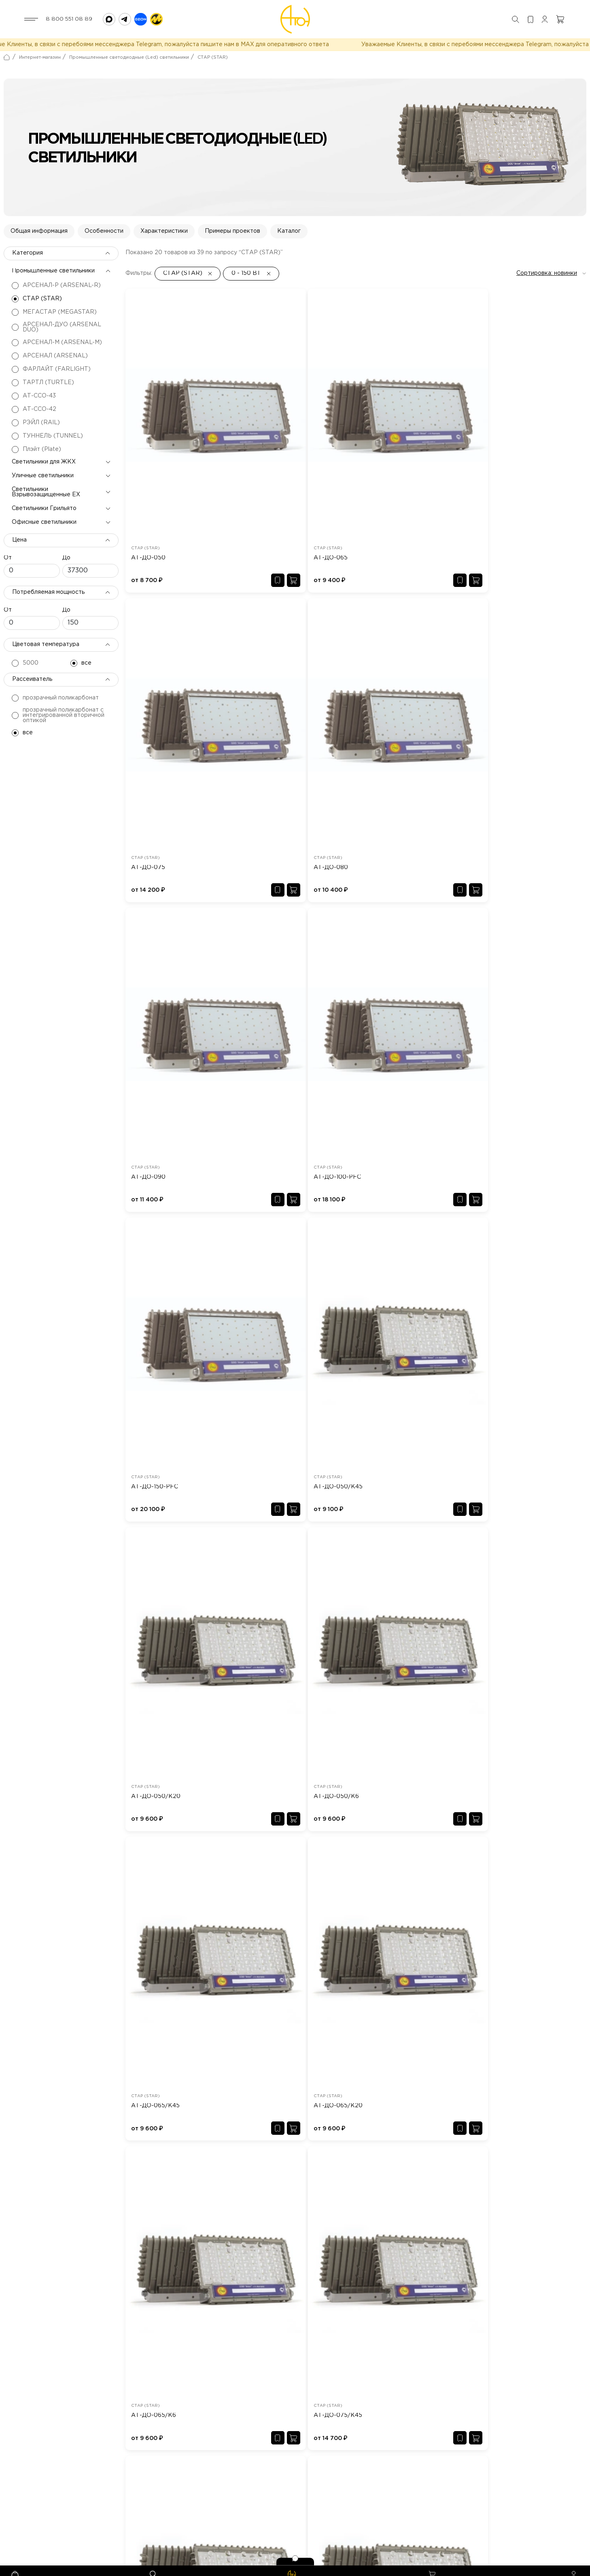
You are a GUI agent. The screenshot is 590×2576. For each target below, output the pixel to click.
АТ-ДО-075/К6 (500, 1114)
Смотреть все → (562, 1667)
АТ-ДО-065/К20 (502, 901)
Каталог (289, 241)
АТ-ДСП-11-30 (380, 2089)
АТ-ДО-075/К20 (387, 1114)
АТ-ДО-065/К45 (387, 901)
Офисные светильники (44, 532)
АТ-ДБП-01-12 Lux (269, 1874)
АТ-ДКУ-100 (27, 1874)
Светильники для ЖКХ (44, 472)
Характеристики (164, 241)
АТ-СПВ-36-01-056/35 (275, 2089)
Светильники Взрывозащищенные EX (46, 502)
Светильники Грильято (44, 518)
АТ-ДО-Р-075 (383, 1327)
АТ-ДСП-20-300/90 (389, 1874)
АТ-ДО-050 (148, 474)
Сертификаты (285, 2491)
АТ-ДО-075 (380, 474)
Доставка (213, 2504)
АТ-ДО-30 (141, 2089)
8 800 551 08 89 (69, 19)
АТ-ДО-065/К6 (153, 1114)
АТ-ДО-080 (495, 474)
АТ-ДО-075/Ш (152, 1327)
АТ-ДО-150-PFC (386, 688)
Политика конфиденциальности (541, 2562)
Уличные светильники (43, 486)
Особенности (104, 241)
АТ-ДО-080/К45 (502, 1327)
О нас (207, 2465)
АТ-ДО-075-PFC (271, 1327)
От (8, 568)
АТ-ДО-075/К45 (271, 1114)
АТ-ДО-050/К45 (502, 688)
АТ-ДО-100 (493, 1874)
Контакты (279, 2504)
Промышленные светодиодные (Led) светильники (129, 68)
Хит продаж (216, 2478)
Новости (277, 2478)
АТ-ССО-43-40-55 (503, 2089)
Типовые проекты (290, 2465)
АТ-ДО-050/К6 (269, 901)
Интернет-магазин (40, 68)
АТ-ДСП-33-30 (30, 2089)
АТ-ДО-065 (264, 474)
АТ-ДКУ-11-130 (147, 1874)
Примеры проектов (232, 241)
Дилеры (210, 2491)
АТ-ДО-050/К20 (155, 901)
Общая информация (39, 241)
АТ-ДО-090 (148, 688)
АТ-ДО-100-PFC (270, 688)
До (66, 568)
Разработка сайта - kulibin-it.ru (449, 2562)
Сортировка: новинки (546, 283)
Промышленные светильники (53, 281)
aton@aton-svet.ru (90, 2511)
